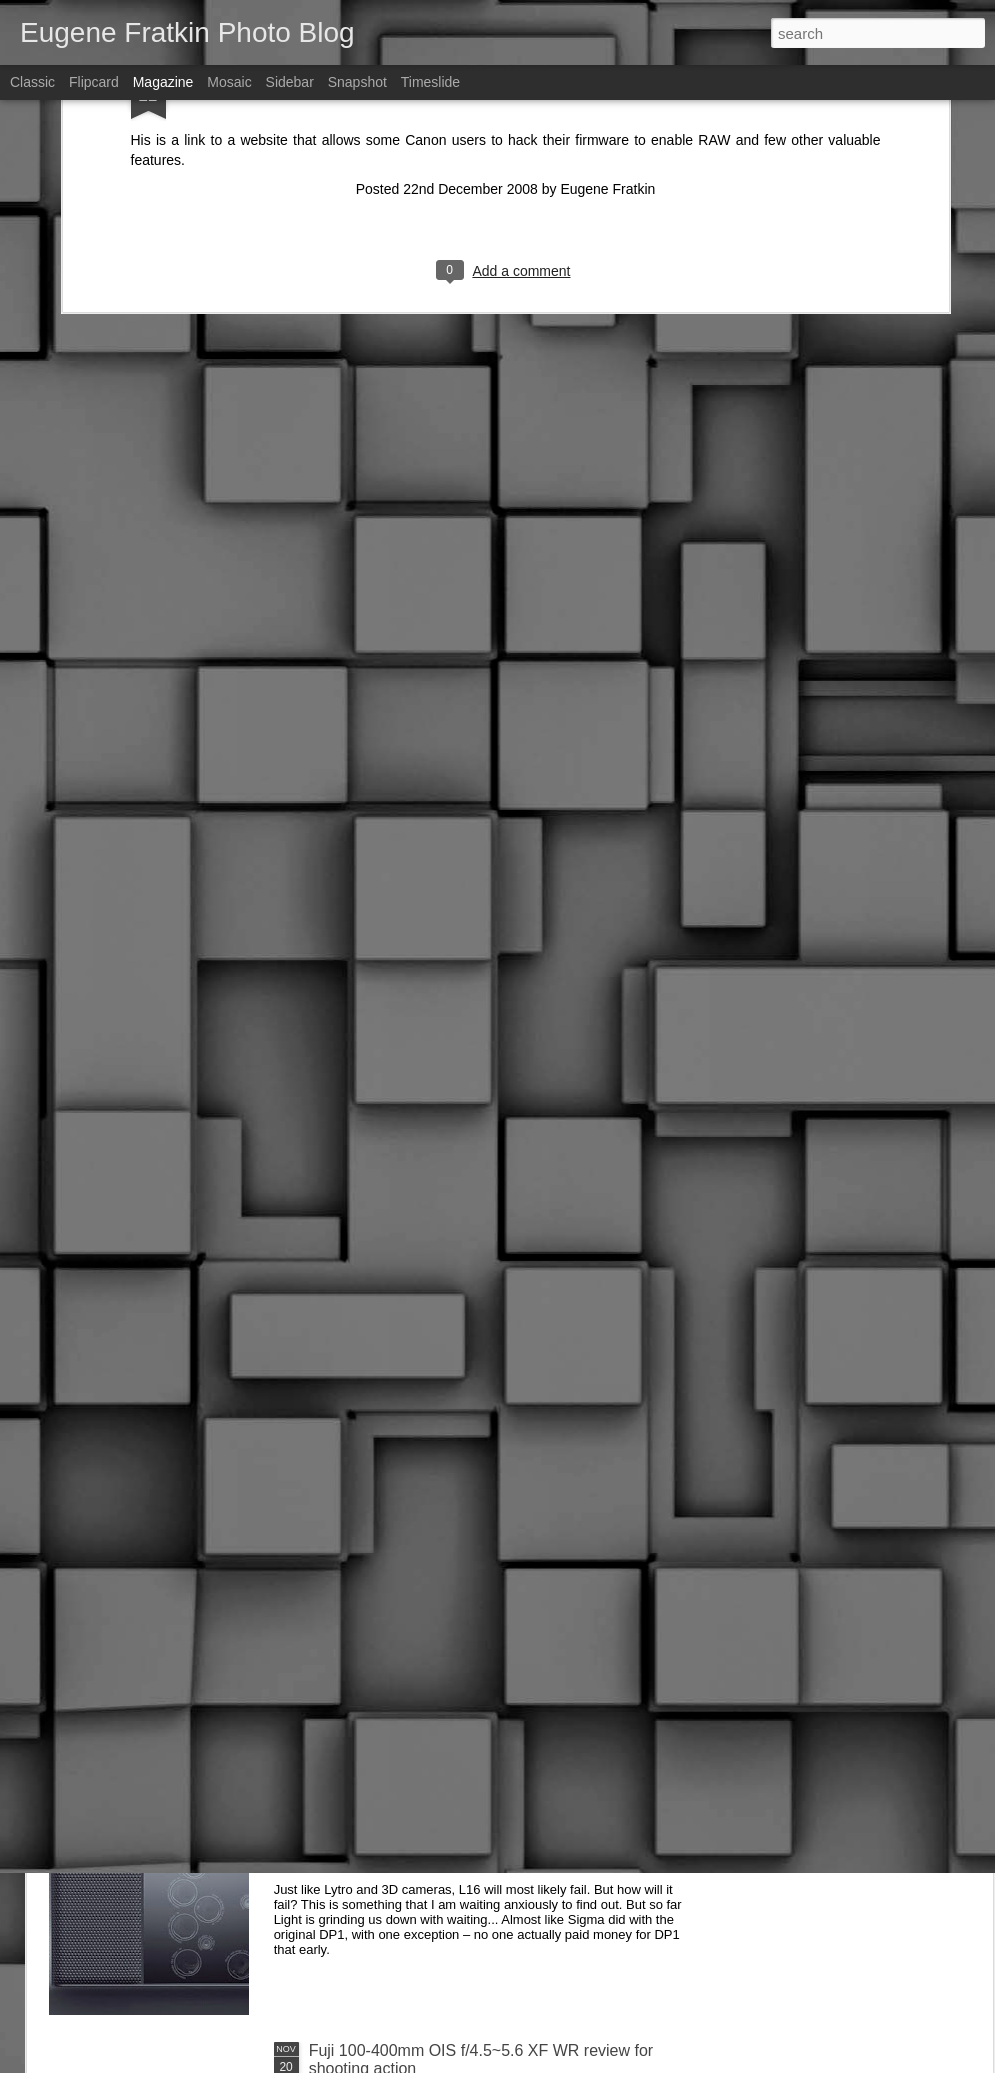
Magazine (163, 82)
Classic (32, 82)
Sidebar (290, 82)
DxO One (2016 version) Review (424, 1596)
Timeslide (430, 82)
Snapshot (357, 82)
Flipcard (94, 82)
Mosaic (229, 82)
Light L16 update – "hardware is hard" (443, 1823)
